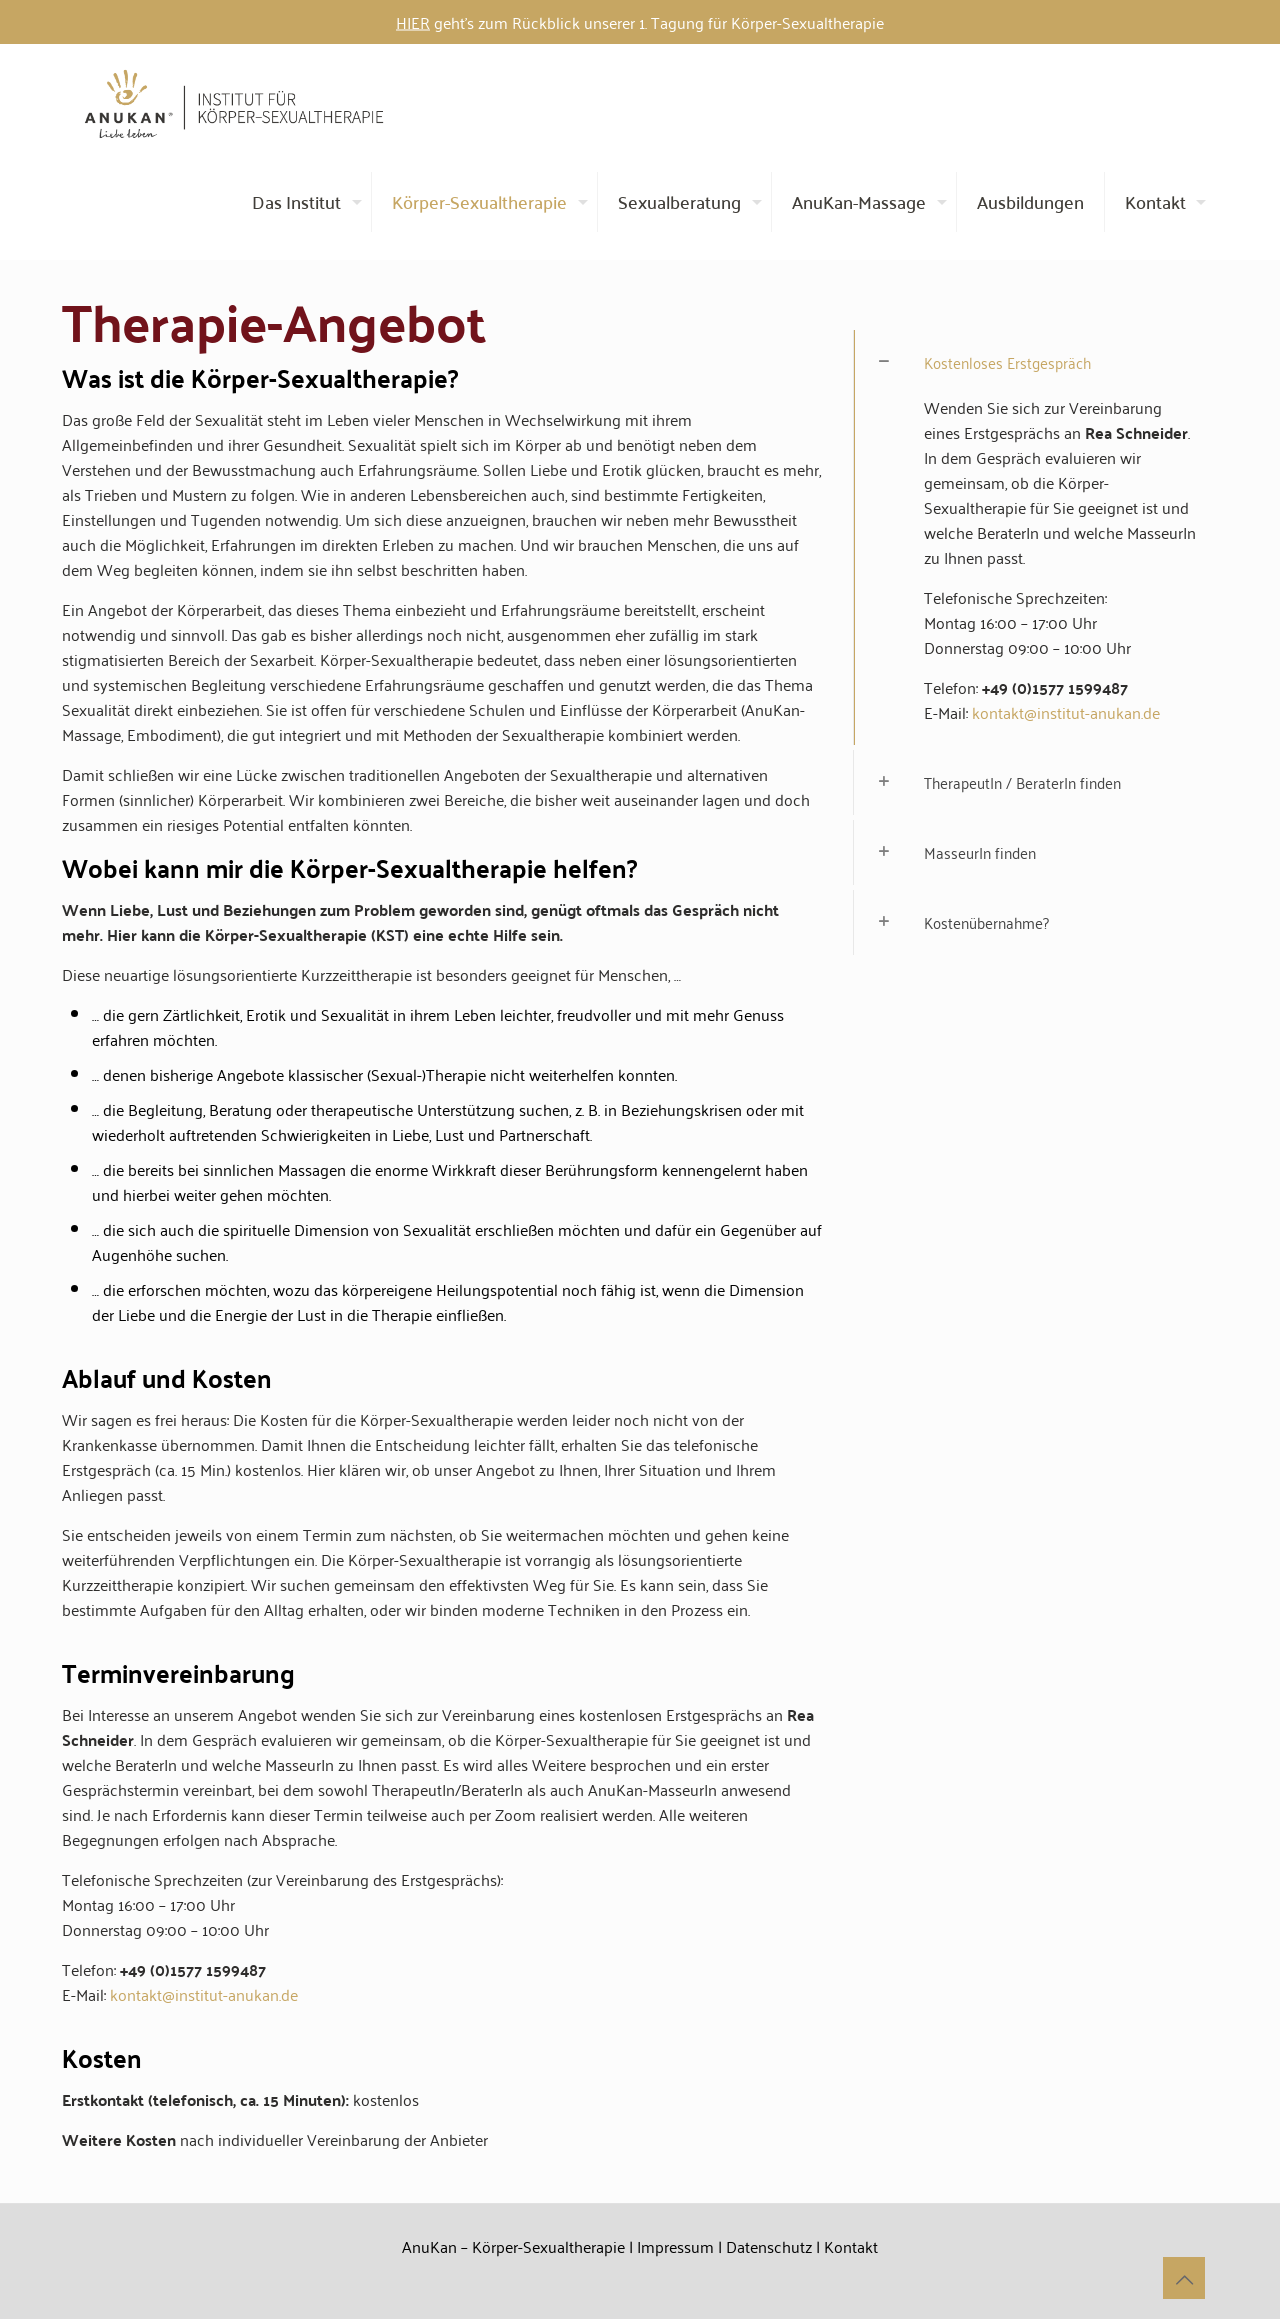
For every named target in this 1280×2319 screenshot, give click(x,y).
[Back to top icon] (1184, 2278)
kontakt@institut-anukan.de (204, 1994)
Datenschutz (769, 2246)
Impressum (675, 2246)
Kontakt (851, 2246)
